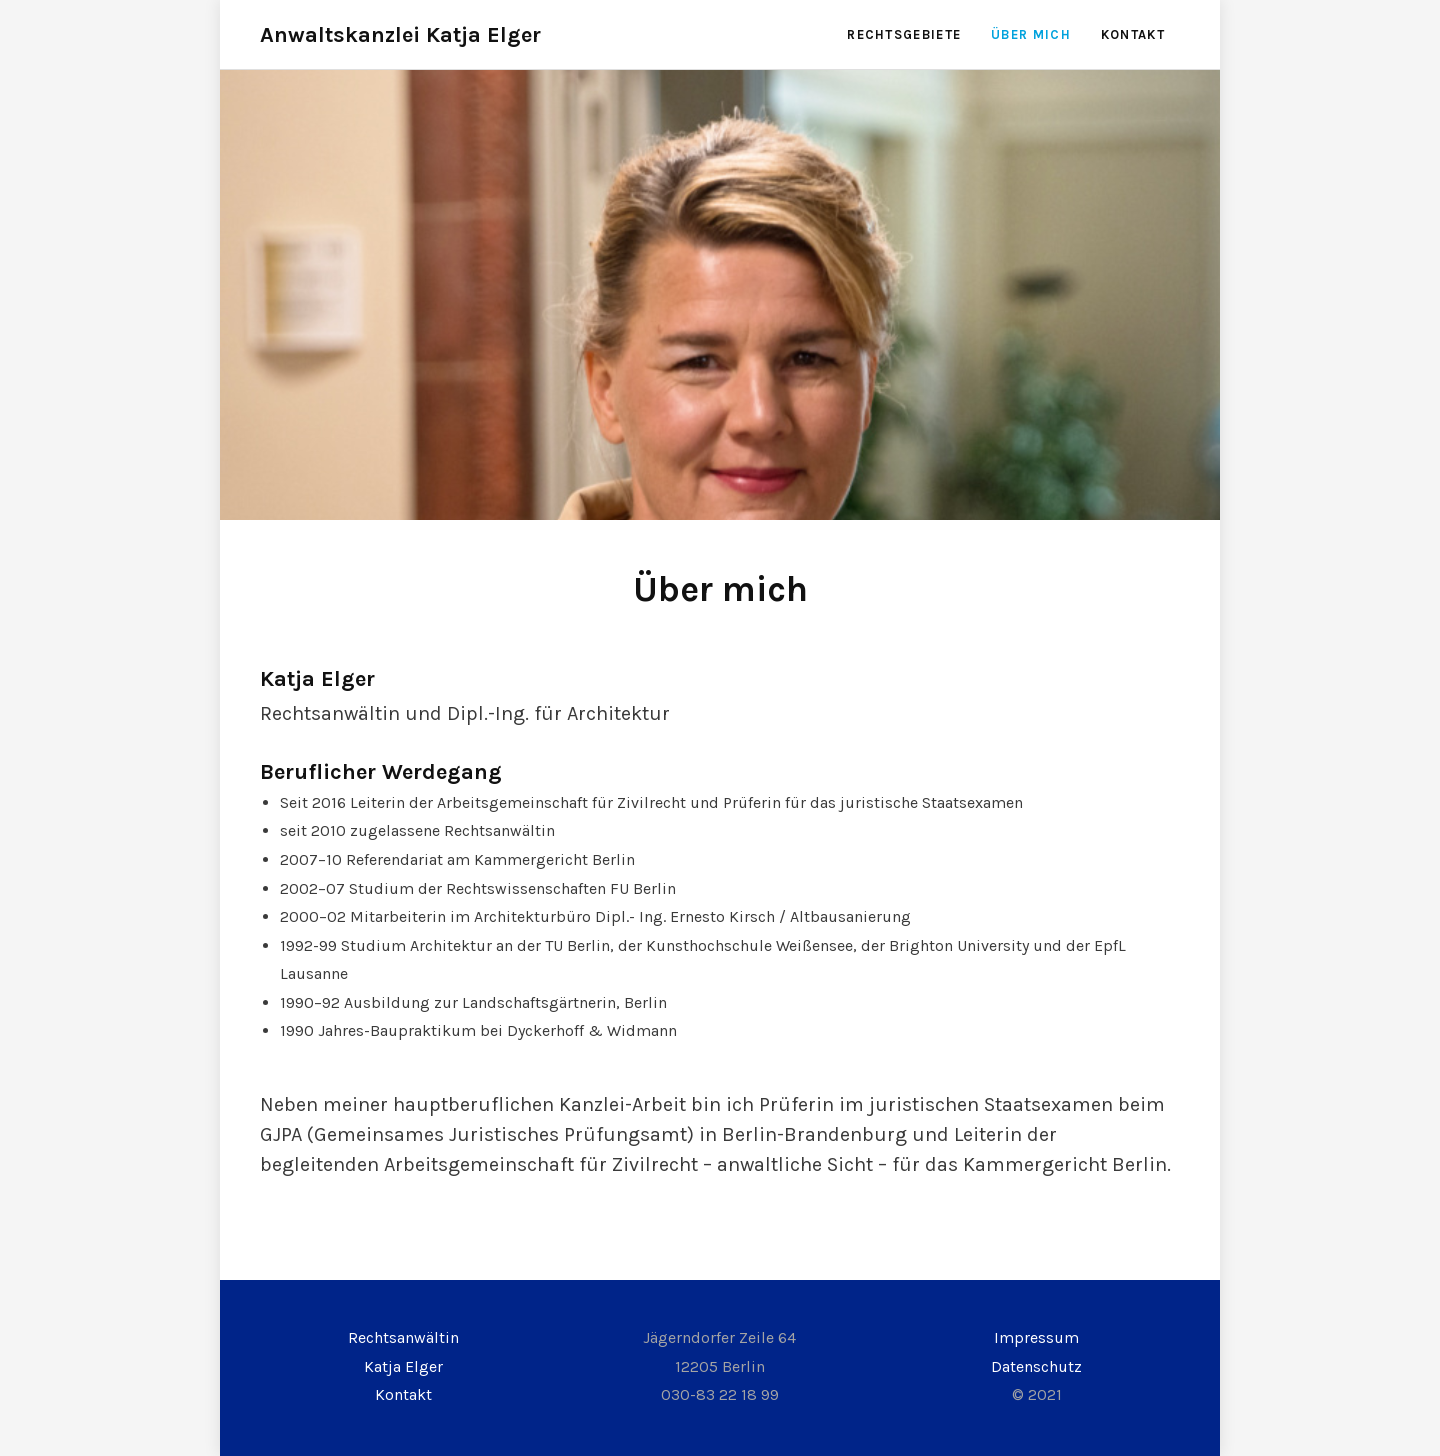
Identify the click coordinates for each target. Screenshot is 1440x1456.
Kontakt (1133, 34)
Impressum (1036, 1337)
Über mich (1031, 34)
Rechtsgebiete (904, 34)
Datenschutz (1036, 1366)
